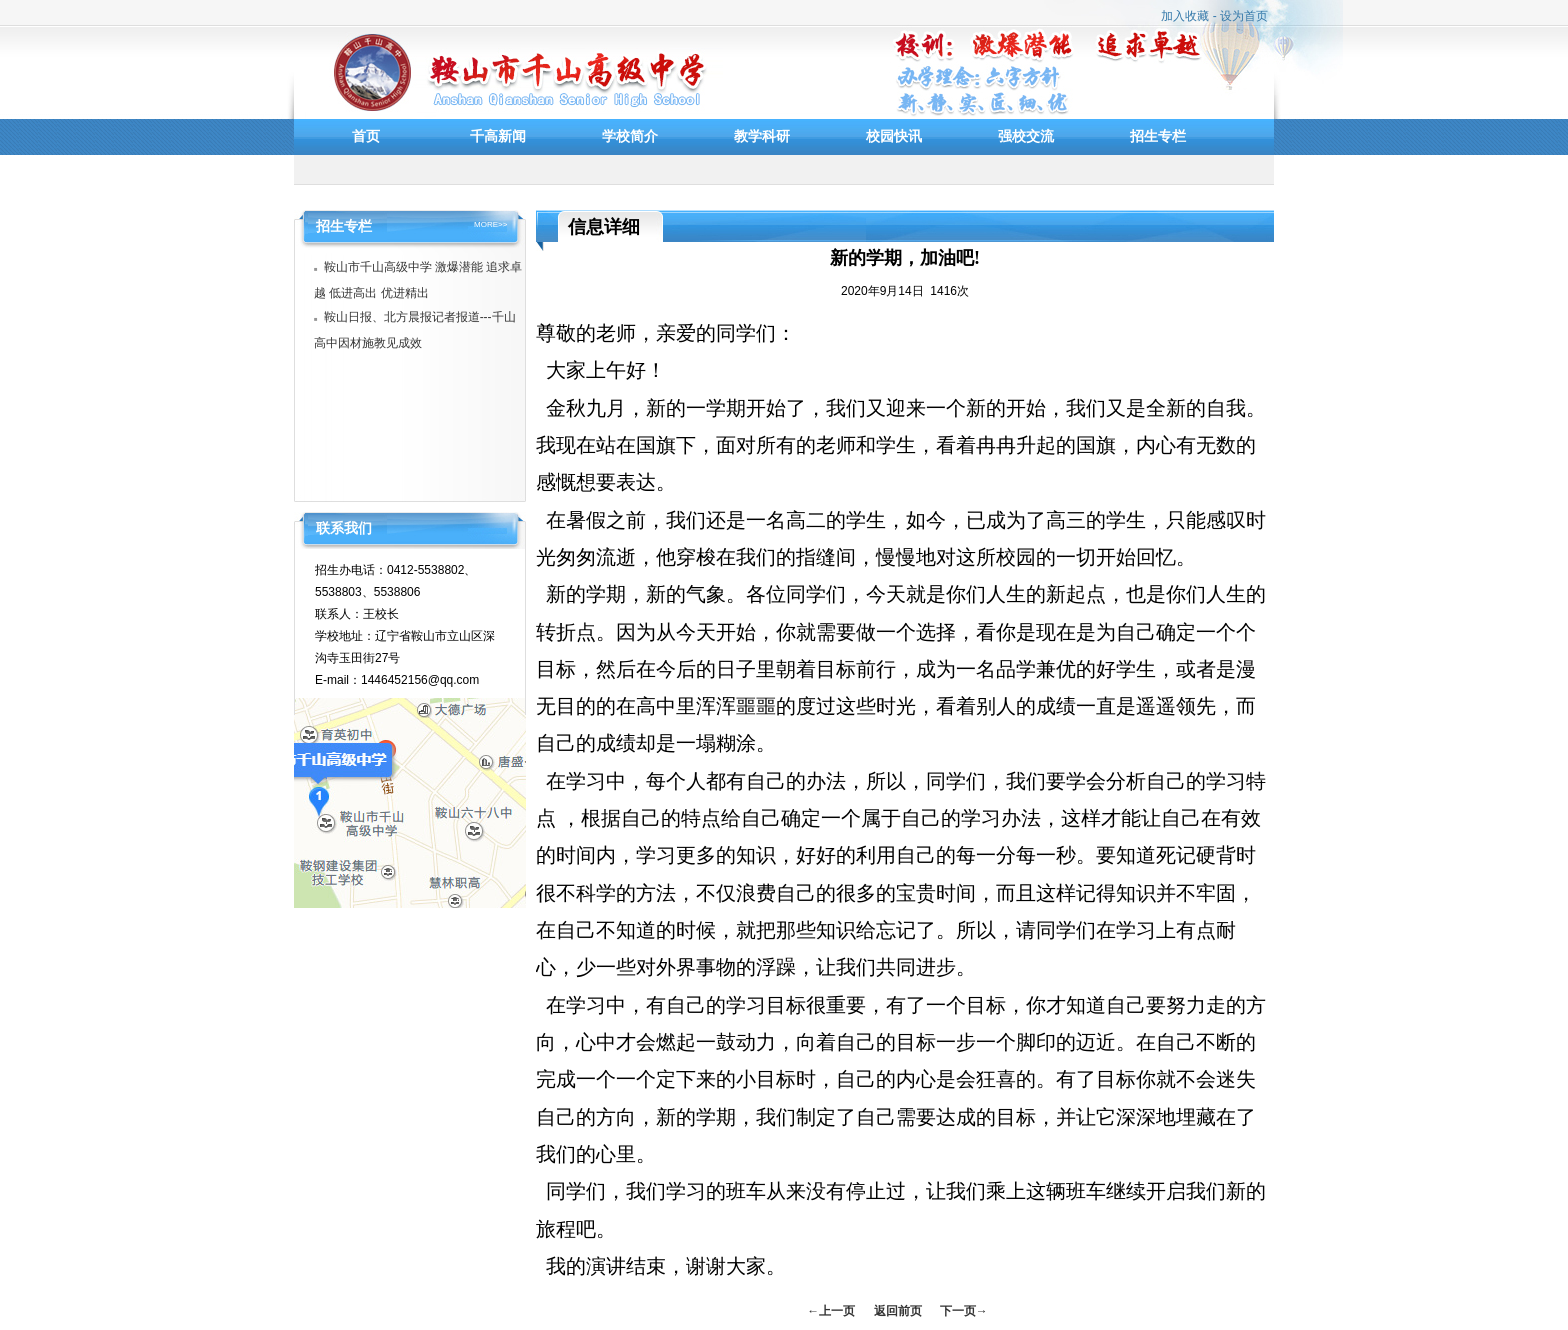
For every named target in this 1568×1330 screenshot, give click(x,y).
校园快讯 (894, 136)
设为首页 (1244, 16)
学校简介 (630, 136)
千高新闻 (498, 136)
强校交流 (1026, 136)
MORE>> (490, 225)
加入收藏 (1185, 16)
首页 (366, 136)
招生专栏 (1158, 136)
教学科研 (762, 136)
